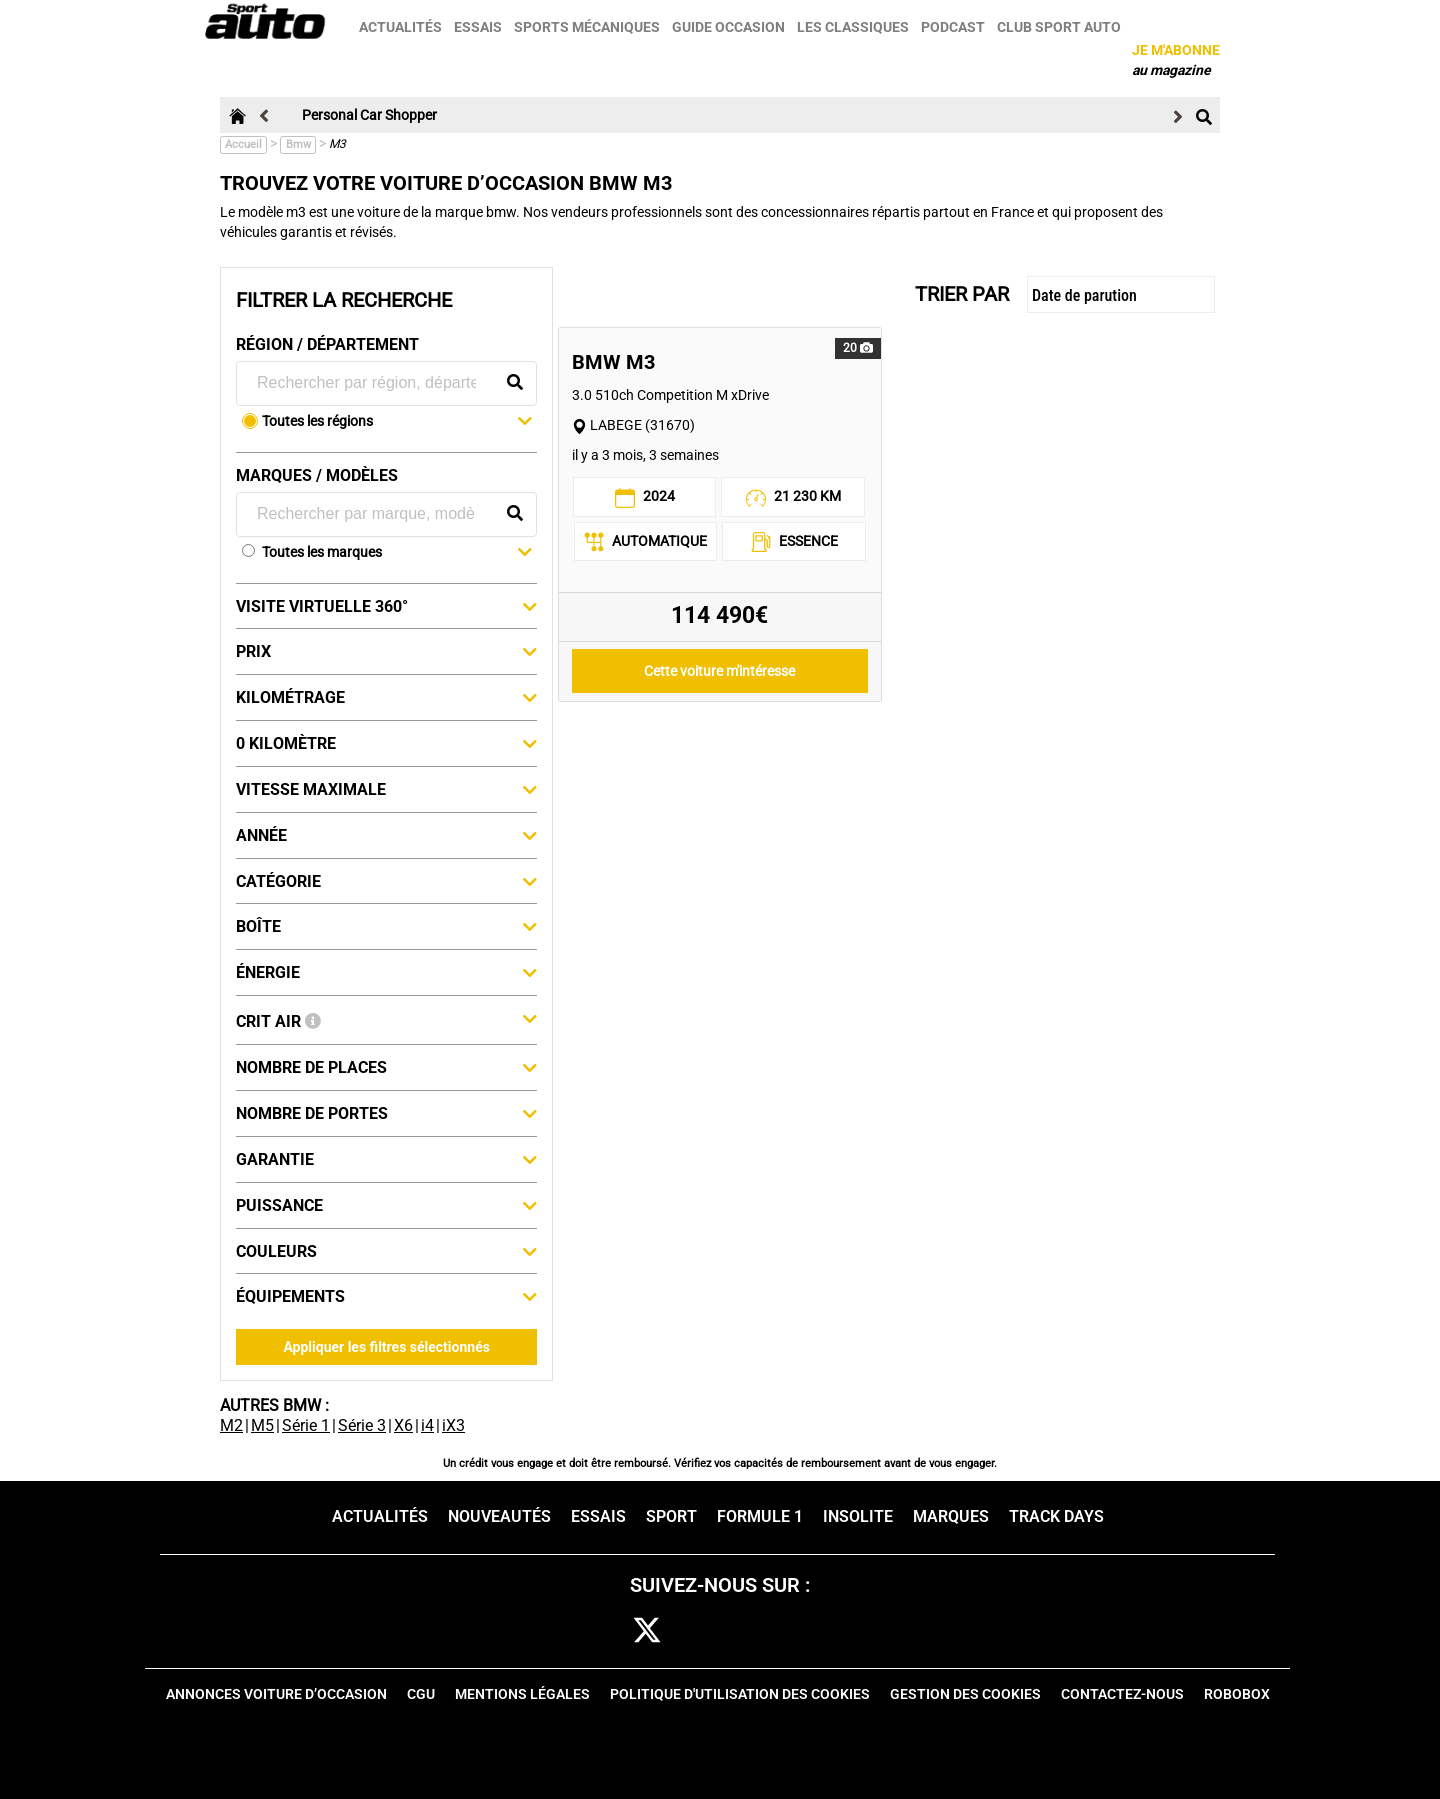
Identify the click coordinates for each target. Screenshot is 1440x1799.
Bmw (298, 144)
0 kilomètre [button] (386, 743)
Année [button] (386, 835)
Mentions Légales (522, 1694)
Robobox (1237, 1694)
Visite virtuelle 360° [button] (386, 606)
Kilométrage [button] (386, 697)
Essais (480, 27)
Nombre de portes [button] (386, 1113)
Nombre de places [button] (386, 1067)
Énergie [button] (386, 972)
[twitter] (647, 1631)
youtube (830, 1631)
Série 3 (362, 1425)
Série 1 (306, 1425)
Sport (671, 1516)
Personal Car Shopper (369, 115)
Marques (951, 1516)
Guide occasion (730, 27)
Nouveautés (499, 1516)
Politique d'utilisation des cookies (740, 1694)
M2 (231, 1425)
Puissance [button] (386, 1205)
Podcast (955, 27)
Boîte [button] (386, 926)
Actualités (402, 27)
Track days (1056, 1516)
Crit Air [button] (386, 1019)
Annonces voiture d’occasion (276, 1694)
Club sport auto (1061, 27)
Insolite (858, 1516)
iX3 (453, 1425)
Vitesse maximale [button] (386, 789)
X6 (403, 1425)
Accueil (243, 144)
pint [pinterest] (767, 1631)
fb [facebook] (594, 1631)
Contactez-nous (1122, 1694)
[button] (397, 423)
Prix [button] (386, 651)
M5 (262, 1425)
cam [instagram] (708, 1631)
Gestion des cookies (965, 1694)
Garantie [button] (386, 1159)
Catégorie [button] (386, 881)
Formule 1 (760, 1516)
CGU (421, 1694)
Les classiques (855, 27)
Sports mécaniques (589, 27)
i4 (427, 1425)
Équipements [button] (386, 1296)
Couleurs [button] (386, 1251)
